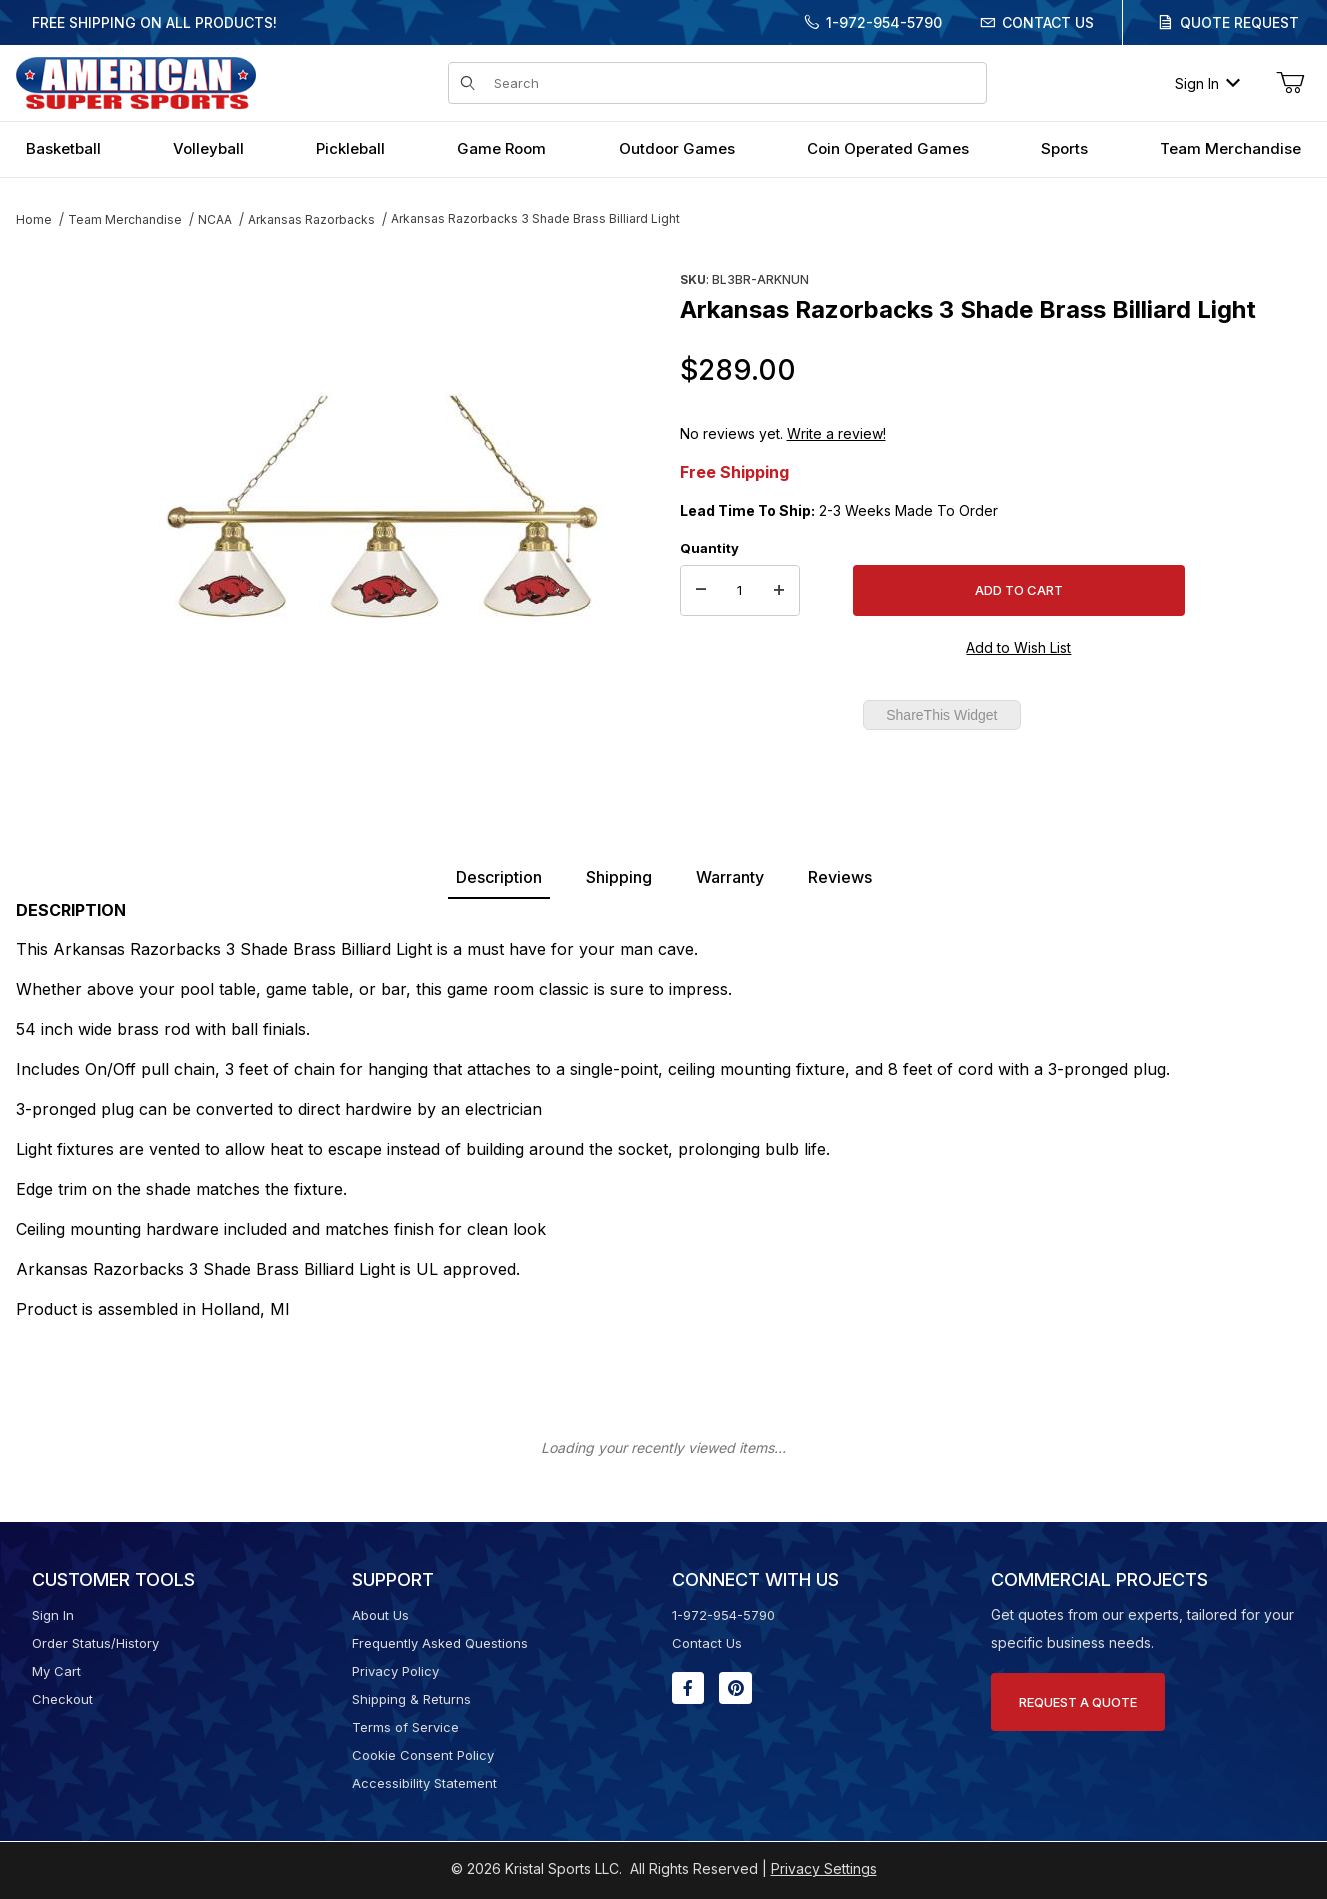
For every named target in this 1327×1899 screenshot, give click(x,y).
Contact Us (1048, 22)
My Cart (56, 1671)
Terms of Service (405, 1727)
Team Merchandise (125, 219)
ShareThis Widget (941, 715)
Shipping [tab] (619, 877)
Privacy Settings (824, 1868)
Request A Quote (1078, 1702)
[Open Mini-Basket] (1290, 83)
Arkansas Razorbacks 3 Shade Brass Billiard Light (535, 218)
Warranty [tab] (730, 877)
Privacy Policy (395, 1671)
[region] (56, 497)
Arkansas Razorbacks (311, 219)
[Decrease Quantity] (701, 591)
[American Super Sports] (136, 81)
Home (34, 219)
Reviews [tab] (840, 877)
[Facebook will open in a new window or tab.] (688, 1688)
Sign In (1207, 83)
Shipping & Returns (411, 1699)
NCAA (215, 219)
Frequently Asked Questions (440, 1643)
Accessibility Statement (424, 1783)
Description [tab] (499, 877)
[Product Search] (734, 83)
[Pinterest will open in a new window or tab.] (735, 1688)
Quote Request (1239, 22)
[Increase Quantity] (779, 591)
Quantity (709, 548)
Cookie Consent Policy (423, 1755)
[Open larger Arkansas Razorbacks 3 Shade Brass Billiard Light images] (382, 505)
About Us (380, 1615)
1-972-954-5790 (884, 22)
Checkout (62, 1699)
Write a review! (836, 433)
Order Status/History (95, 1643)
